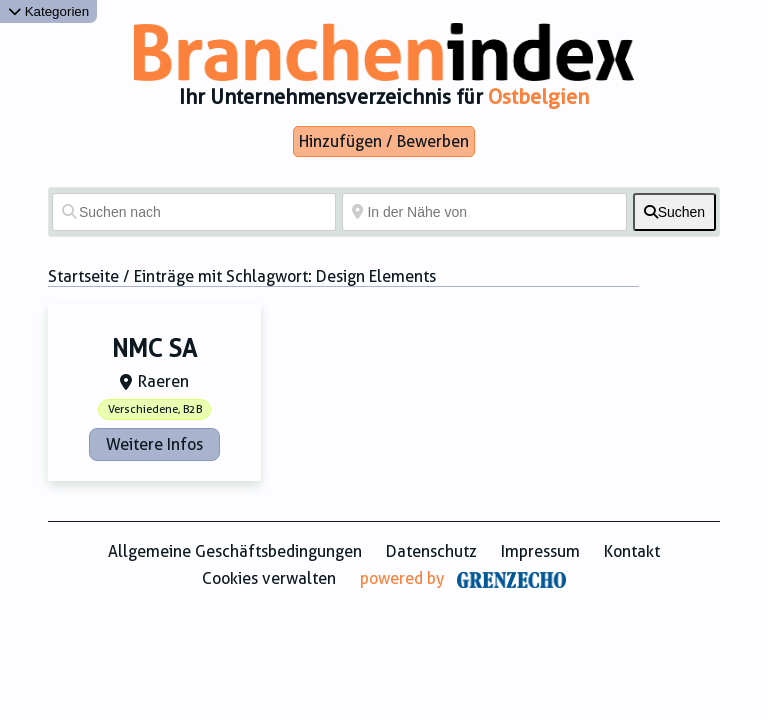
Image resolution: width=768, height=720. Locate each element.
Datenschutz (431, 551)
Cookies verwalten (269, 578)
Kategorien (48, 11)
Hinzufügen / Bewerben (384, 141)
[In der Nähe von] (484, 212)
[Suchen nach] (194, 212)
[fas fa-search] (674, 212)
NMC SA (154, 349)
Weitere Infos (154, 444)
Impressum (540, 551)
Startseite (83, 276)
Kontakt (632, 551)
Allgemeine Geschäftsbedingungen (235, 551)
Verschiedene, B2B (155, 409)
